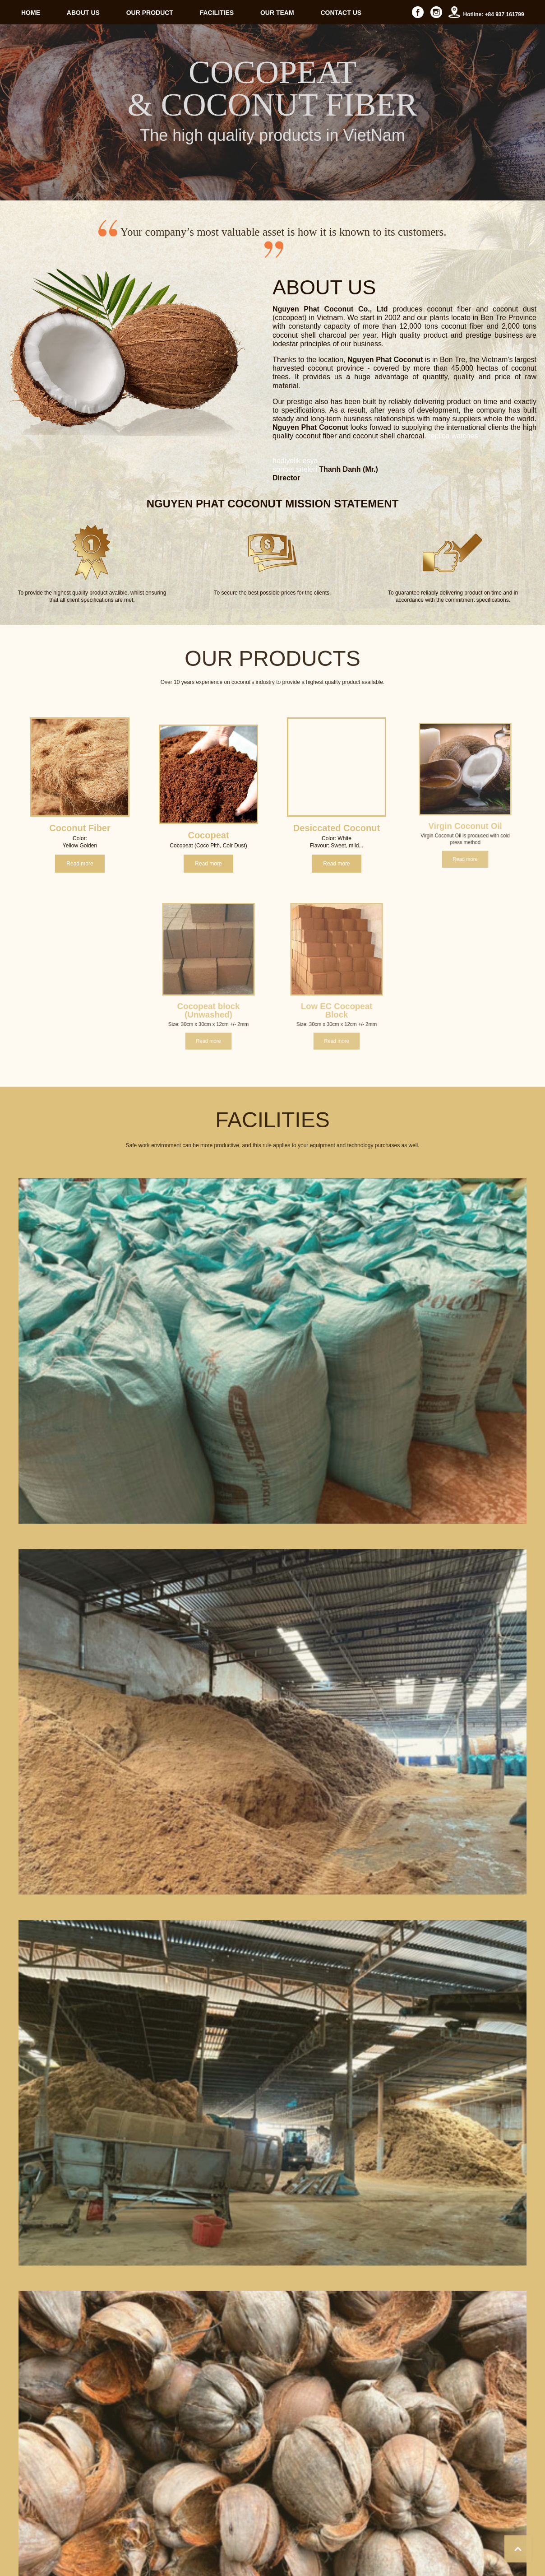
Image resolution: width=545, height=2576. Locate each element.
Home (342, 2549)
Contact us (517, 2549)
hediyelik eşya (295, 618)
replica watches (453, 594)
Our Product (409, 2549)
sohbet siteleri (294, 627)
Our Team (480, 2549)
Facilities (446, 2549)
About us (372, 2549)
